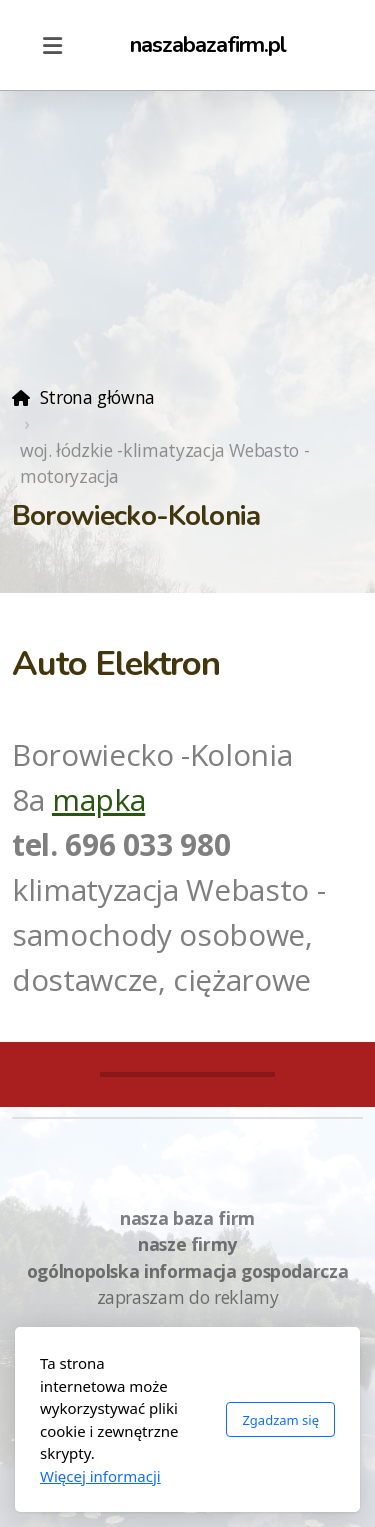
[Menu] (52, 45)
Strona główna (97, 397)
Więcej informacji (100, 1476)
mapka (98, 799)
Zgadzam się (280, 1420)
